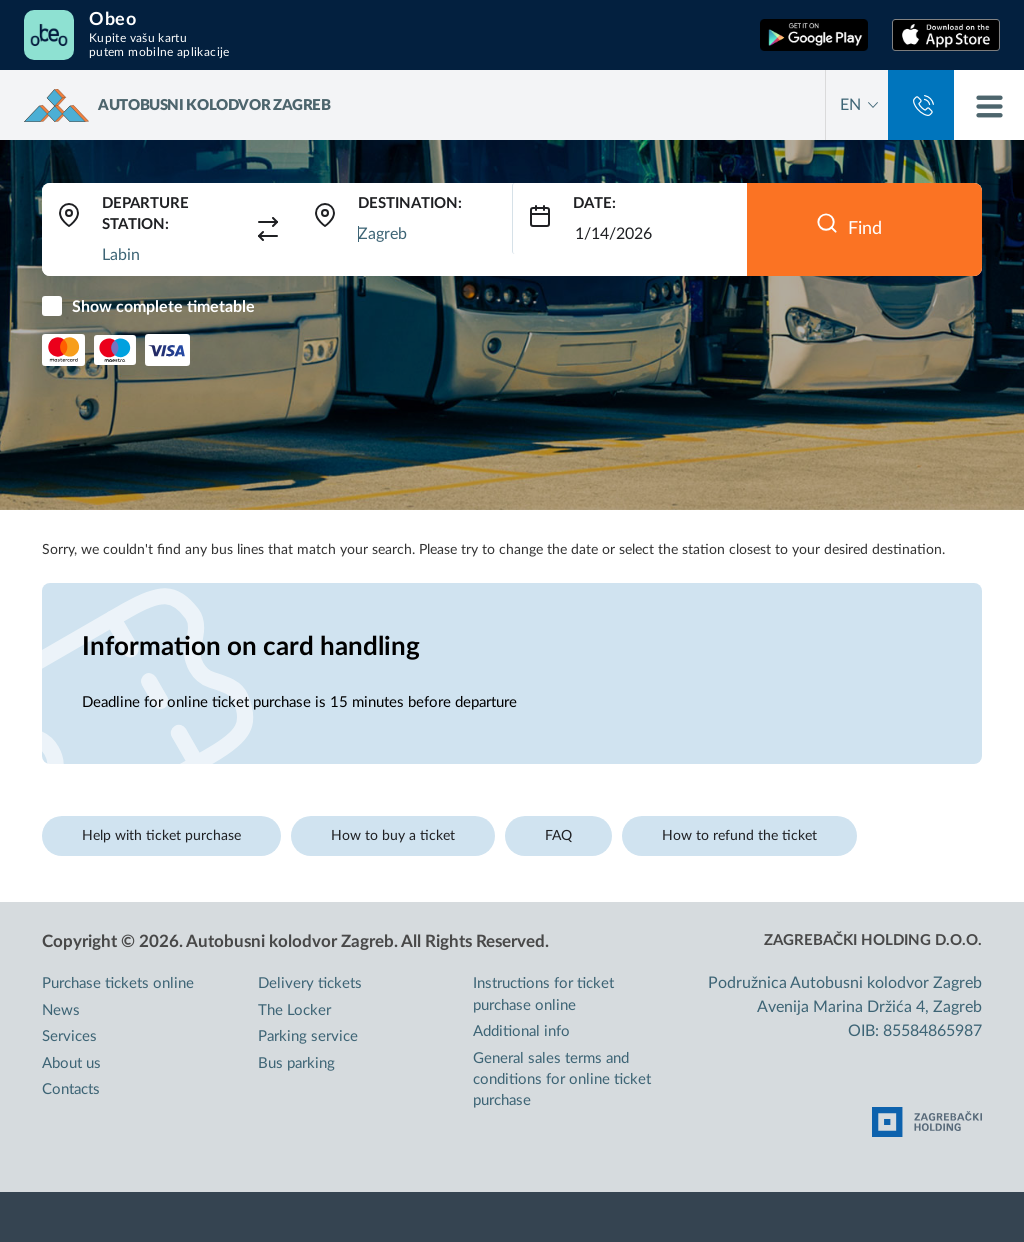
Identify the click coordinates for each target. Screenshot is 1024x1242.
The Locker (294, 1010)
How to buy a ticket (393, 836)
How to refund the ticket (739, 836)
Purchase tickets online (118, 983)
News (61, 1010)
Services (69, 1036)
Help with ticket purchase (161, 836)
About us (71, 1063)
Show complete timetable (163, 307)
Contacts (71, 1089)
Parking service (308, 1036)
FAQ (558, 836)
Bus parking (296, 1063)
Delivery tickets (310, 983)
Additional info (521, 1031)
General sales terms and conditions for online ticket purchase (562, 1080)
